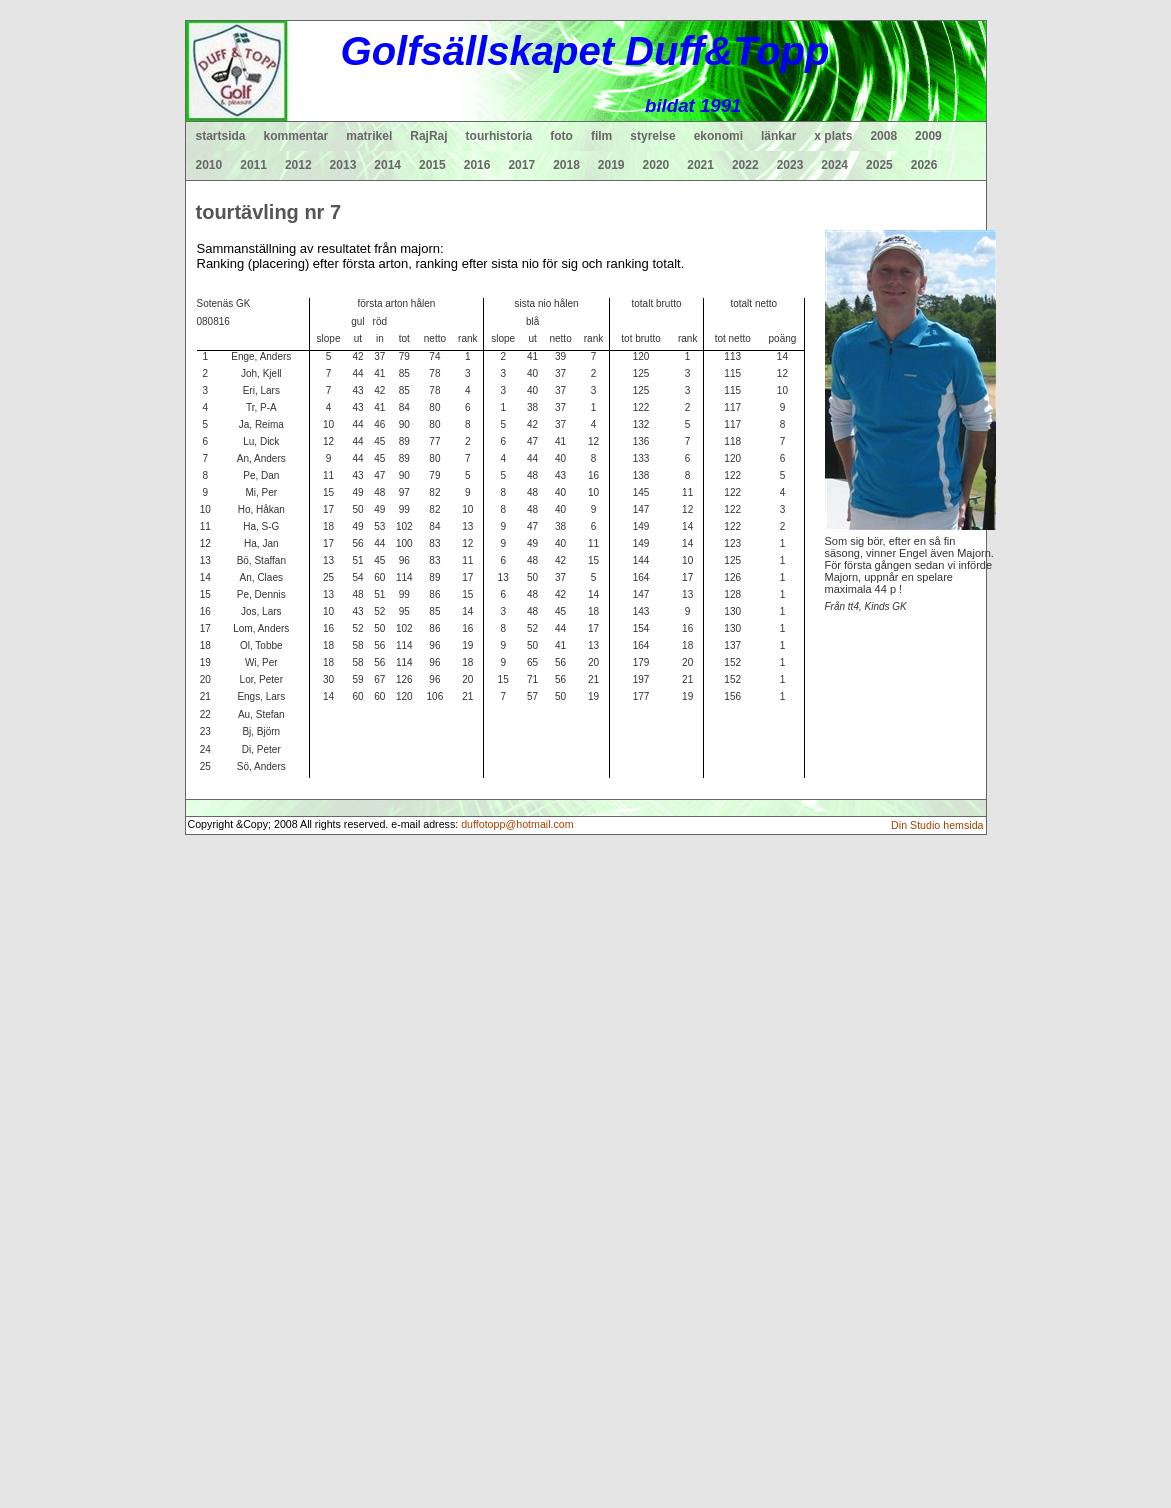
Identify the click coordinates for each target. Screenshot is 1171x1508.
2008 (883, 136)
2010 (209, 165)
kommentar (296, 136)
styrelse (652, 136)
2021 (700, 165)
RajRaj (428, 136)
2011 (253, 165)
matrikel (369, 136)
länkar (778, 136)
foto (561, 136)
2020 (656, 165)
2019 (611, 165)
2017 (521, 165)
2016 (477, 165)
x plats (833, 136)
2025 (879, 165)
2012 (298, 165)
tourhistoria (499, 136)
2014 (387, 165)
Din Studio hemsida (937, 825)
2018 (566, 165)
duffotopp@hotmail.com (517, 824)
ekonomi (718, 136)
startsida (221, 136)
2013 (343, 165)
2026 (924, 165)
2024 (834, 165)
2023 (790, 165)
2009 (928, 136)
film (601, 136)
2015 (432, 165)
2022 (745, 165)
